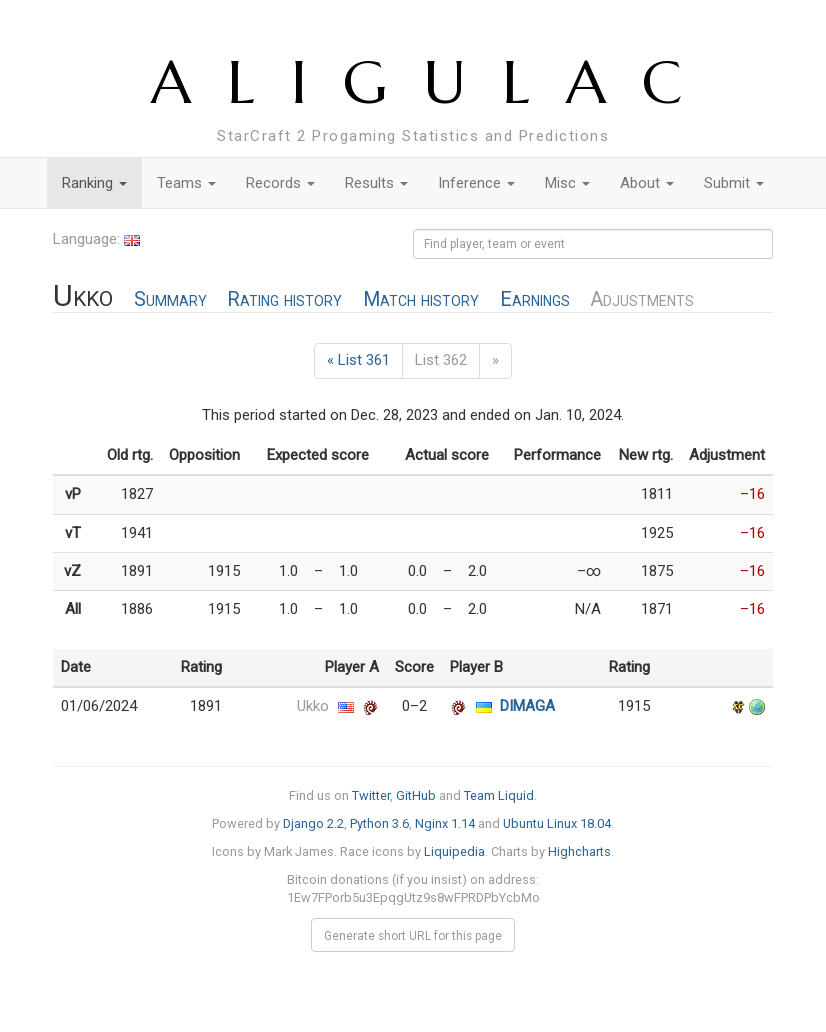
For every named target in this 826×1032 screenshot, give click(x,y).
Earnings (535, 299)
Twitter (371, 795)
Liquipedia (454, 851)
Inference (476, 183)
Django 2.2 (313, 823)
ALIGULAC (434, 82)
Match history (421, 299)
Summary (170, 299)
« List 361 (358, 360)
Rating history (284, 299)
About (647, 183)
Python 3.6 (379, 823)
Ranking (94, 183)
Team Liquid (499, 795)
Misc (567, 183)
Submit (734, 183)
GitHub (416, 795)
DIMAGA (527, 706)
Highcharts (579, 851)
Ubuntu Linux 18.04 (557, 823)
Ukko (313, 706)
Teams (186, 183)
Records (280, 183)
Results (376, 183)
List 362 (441, 360)
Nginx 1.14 (445, 823)
